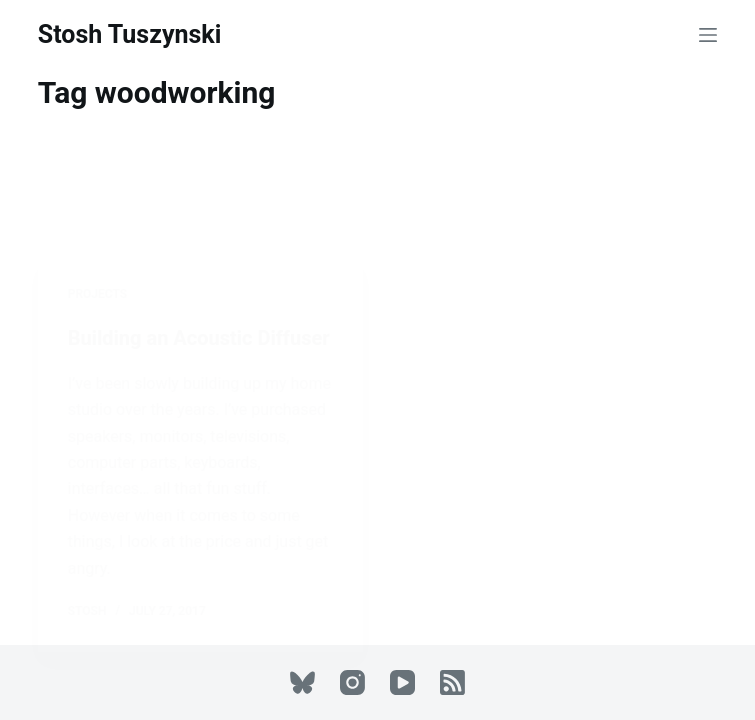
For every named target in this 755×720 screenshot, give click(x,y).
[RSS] (452, 682)
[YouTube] (402, 682)
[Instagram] (352, 682)
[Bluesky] (302, 682)
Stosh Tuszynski (130, 34)
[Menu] (708, 35)
